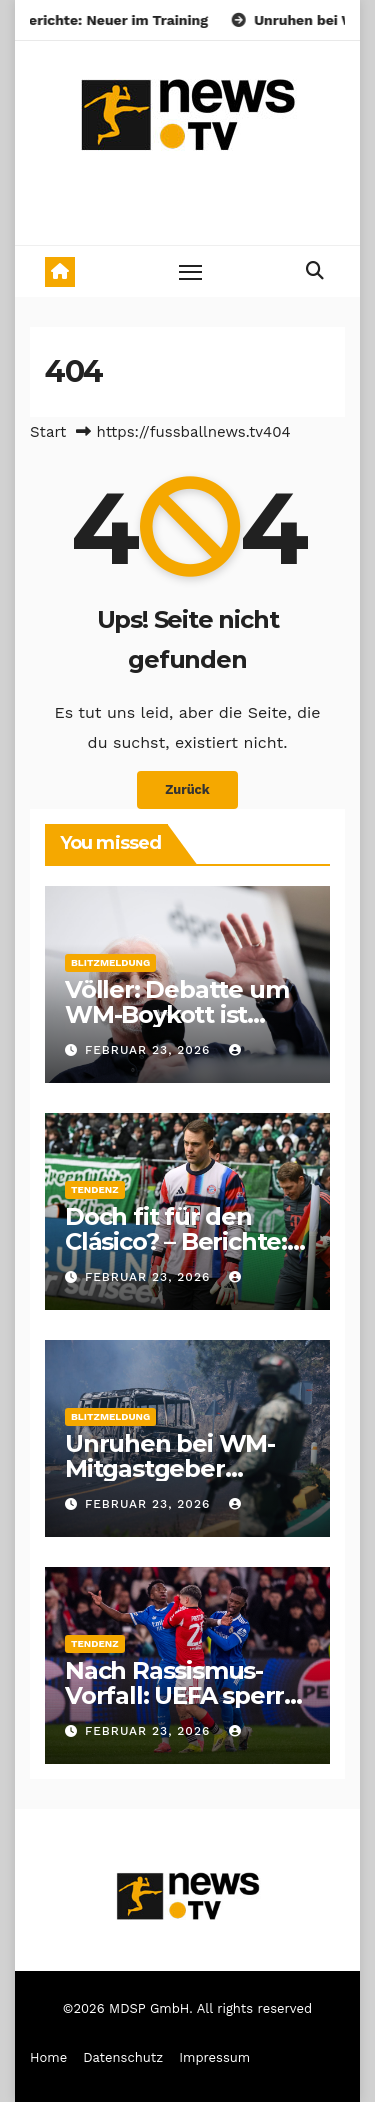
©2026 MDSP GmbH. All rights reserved (187, 2008)
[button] (315, 270)
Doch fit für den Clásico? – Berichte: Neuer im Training (176, 1241)
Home (48, 2057)
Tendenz (95, 1189)
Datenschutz (123, 2057)
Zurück (187, 789)
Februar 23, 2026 (150, 1050)
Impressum (214, 2057)
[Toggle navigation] (191, 272)
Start (48, 432)
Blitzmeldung (110, 962)
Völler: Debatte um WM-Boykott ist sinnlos (176, 1014)
